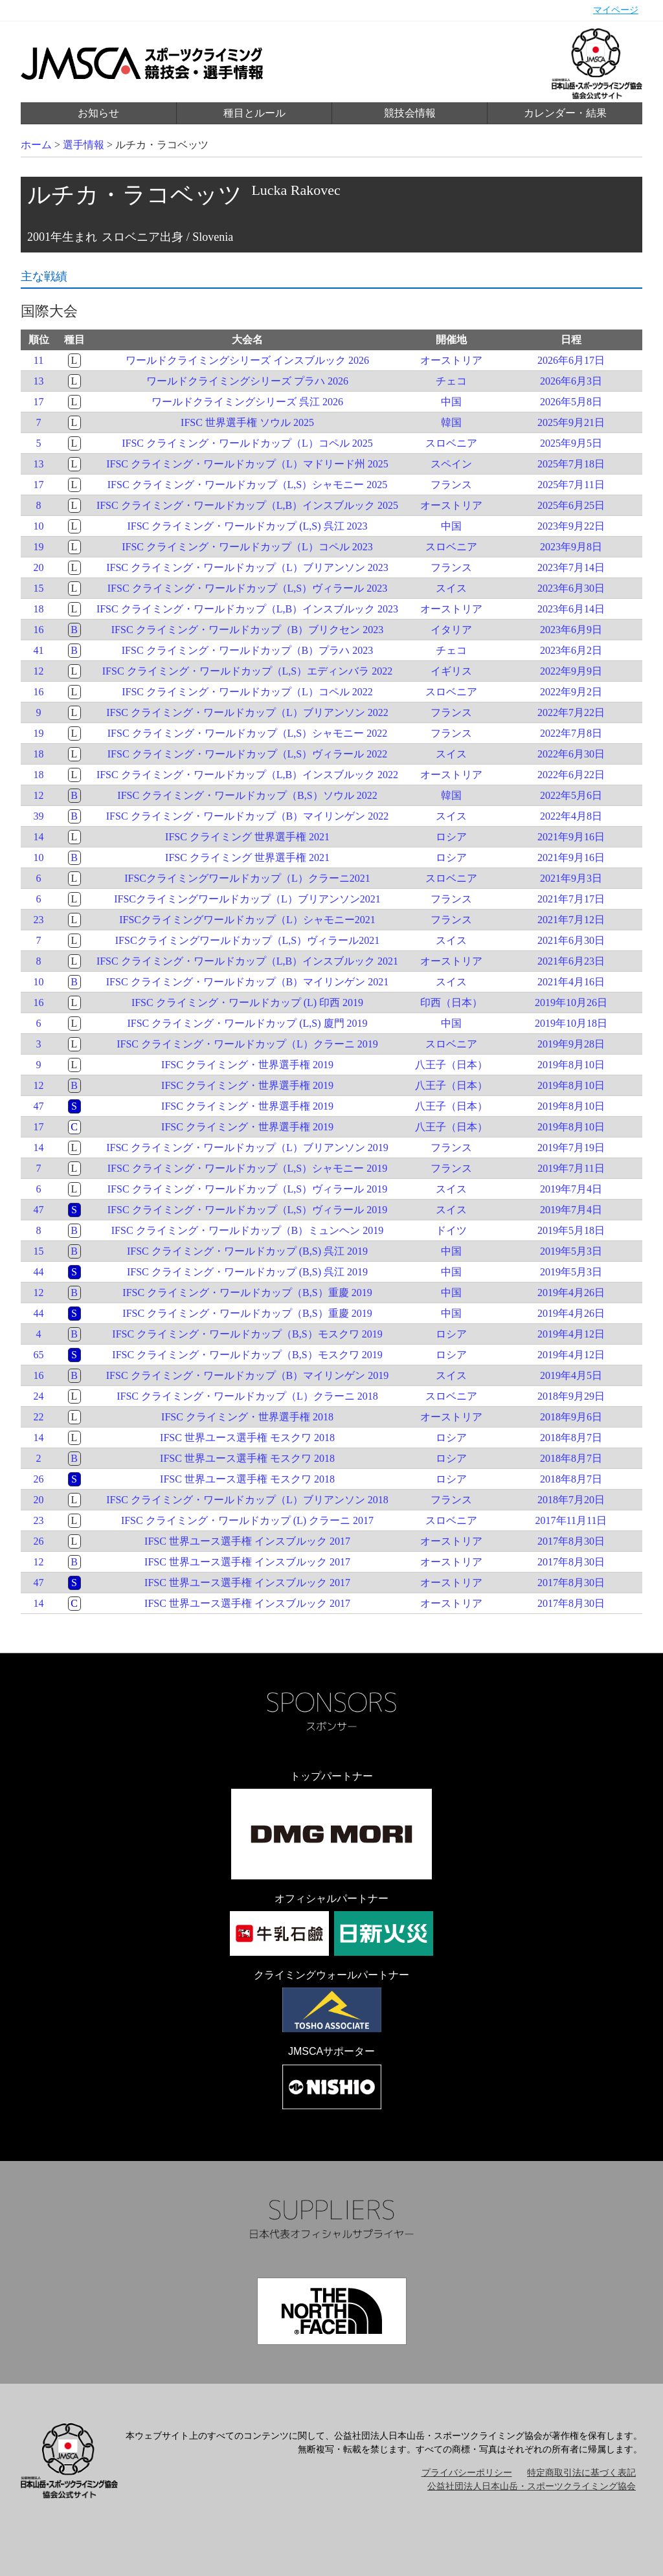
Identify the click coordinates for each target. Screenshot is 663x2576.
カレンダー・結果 (565, 112)
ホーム (36, 144)
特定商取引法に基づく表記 (581, 2473)
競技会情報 (410, 112)
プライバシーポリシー (466, 2473)
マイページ (615, 10)
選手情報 (83, 144)
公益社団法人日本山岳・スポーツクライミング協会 (531, 2486)
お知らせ (98, 112)
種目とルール (254, 112)
